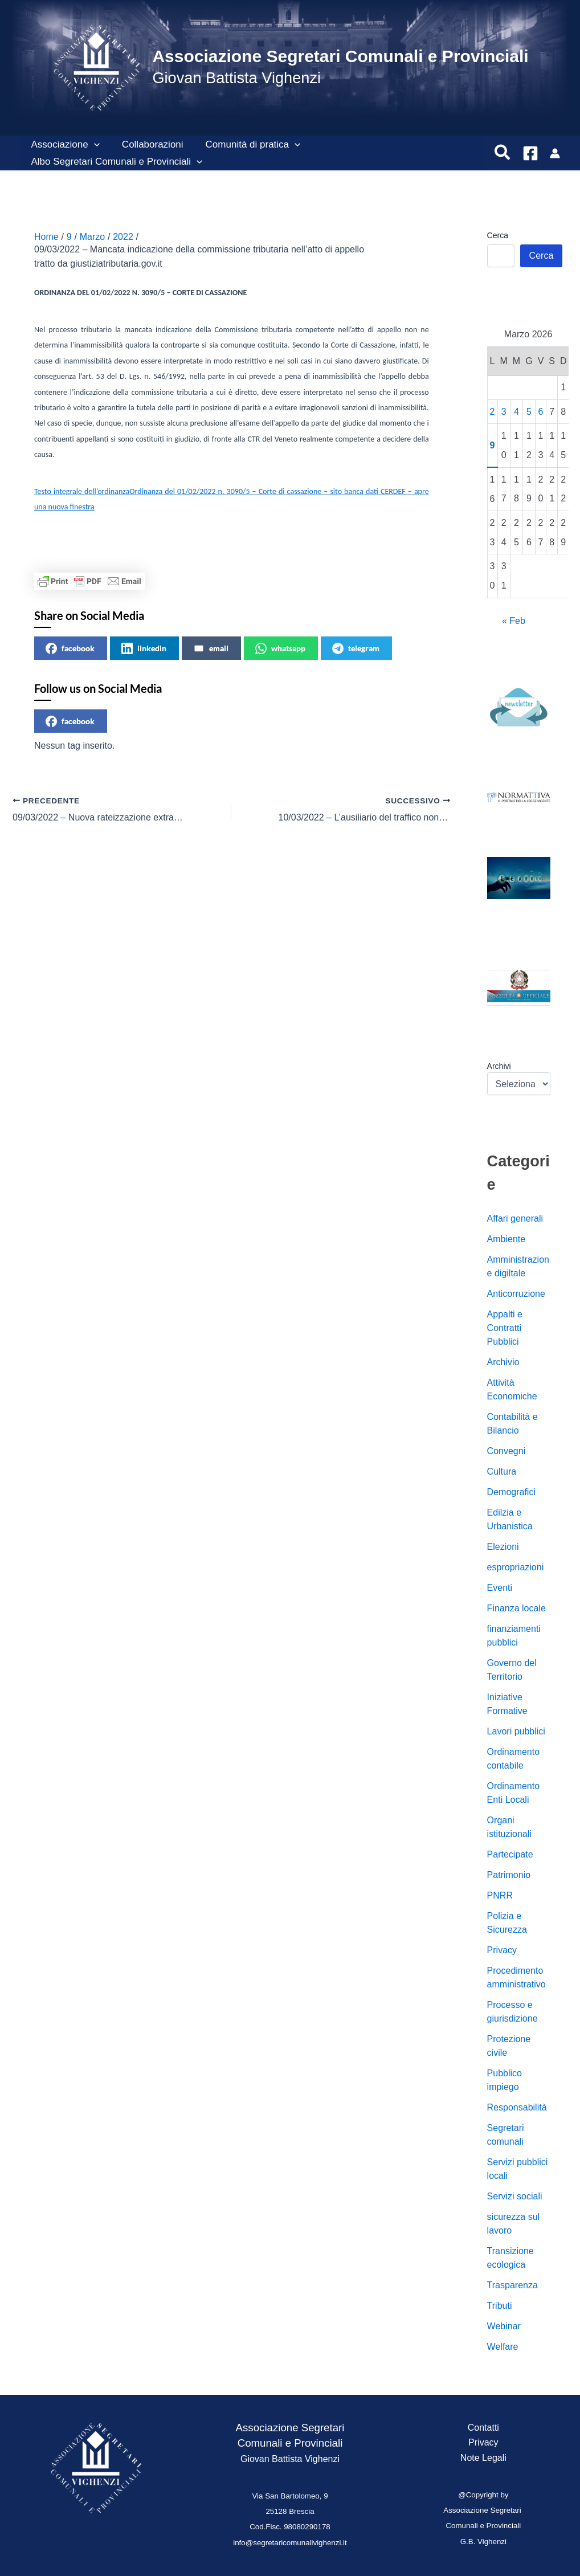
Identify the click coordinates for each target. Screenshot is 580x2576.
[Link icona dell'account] (555, 153)
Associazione (64, 144)
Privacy (502, 1950)
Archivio (503, 1362)
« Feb (513, 621)
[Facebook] (530, 153)
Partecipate (510, 1854)
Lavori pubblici (516, 1731)
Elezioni (503, 1547)
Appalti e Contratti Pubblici (504, 1327)
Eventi (499, 1588)
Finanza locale (516, 1608)
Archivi (499, 1066)
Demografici (511, 1492)
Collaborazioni (148, 144)
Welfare (502, 2347)
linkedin (143, 648)
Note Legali (483, 2458)
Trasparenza (512, 2285)
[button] (92, 144)
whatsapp (280, 648)
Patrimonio (508, 1875)
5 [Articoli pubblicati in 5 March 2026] (529, 412)
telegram (355, 648)
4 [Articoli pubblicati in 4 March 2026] (516, 412)
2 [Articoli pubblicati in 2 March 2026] (492, 412)
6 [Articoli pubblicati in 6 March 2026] (541, 412)
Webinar (504, 2326)
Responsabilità (517, 2107)
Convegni (506, 1451)
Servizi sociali (514, 2196)
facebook (70, 648)
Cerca (497, 235)
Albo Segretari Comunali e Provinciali (115, 161)
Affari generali (515, 1218)
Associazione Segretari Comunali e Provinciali (340, 56)
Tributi (499, 2305)
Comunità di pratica (245, 144)
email (210, 648)
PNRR (500, 1895)
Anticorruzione (516, 1294)
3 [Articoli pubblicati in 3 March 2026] (504, 412)
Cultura (502, 1471)
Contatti (483, 2427)
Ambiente (506, 1239)
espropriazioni (515, 1567)
